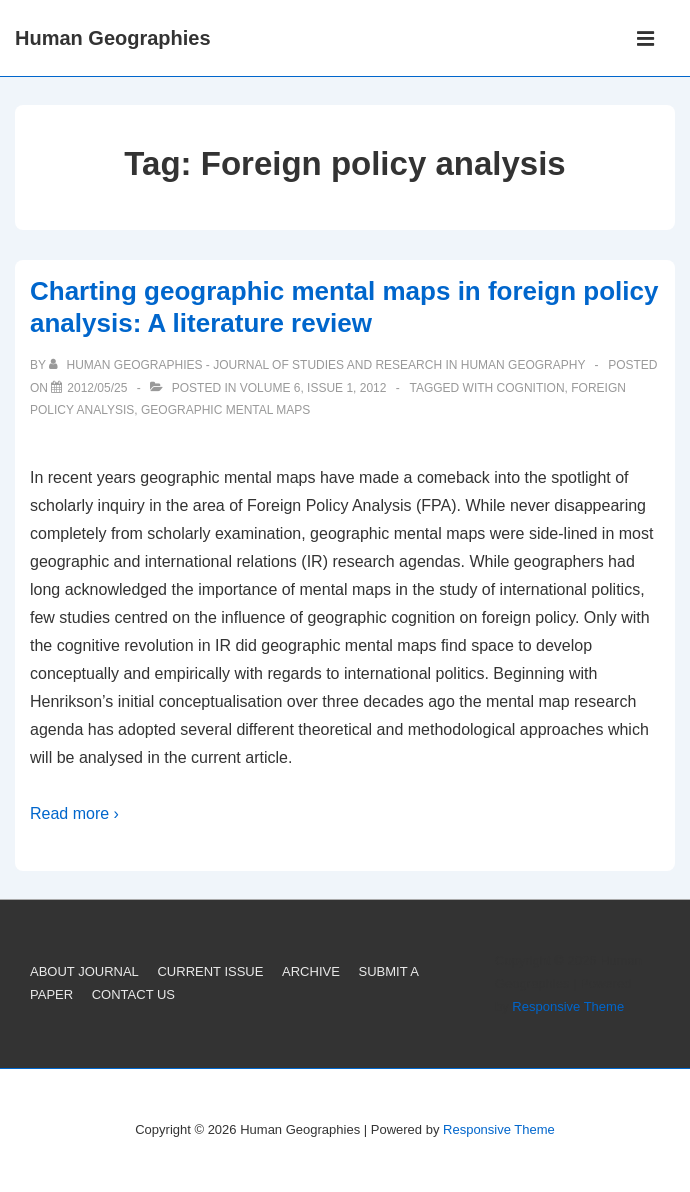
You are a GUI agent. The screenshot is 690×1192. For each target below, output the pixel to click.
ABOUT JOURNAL (84, 971)
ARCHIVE (311, 971)
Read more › (74, 813)
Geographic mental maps (225, 410)
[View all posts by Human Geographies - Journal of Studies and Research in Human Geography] (318, 365)
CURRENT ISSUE (210, 971)
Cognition (531, 388)
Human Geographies (113, 38)
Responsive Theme (568, 1006)
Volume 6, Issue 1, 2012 (313, 388)
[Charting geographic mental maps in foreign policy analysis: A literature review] (97, 388)
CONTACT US (133, 994)
